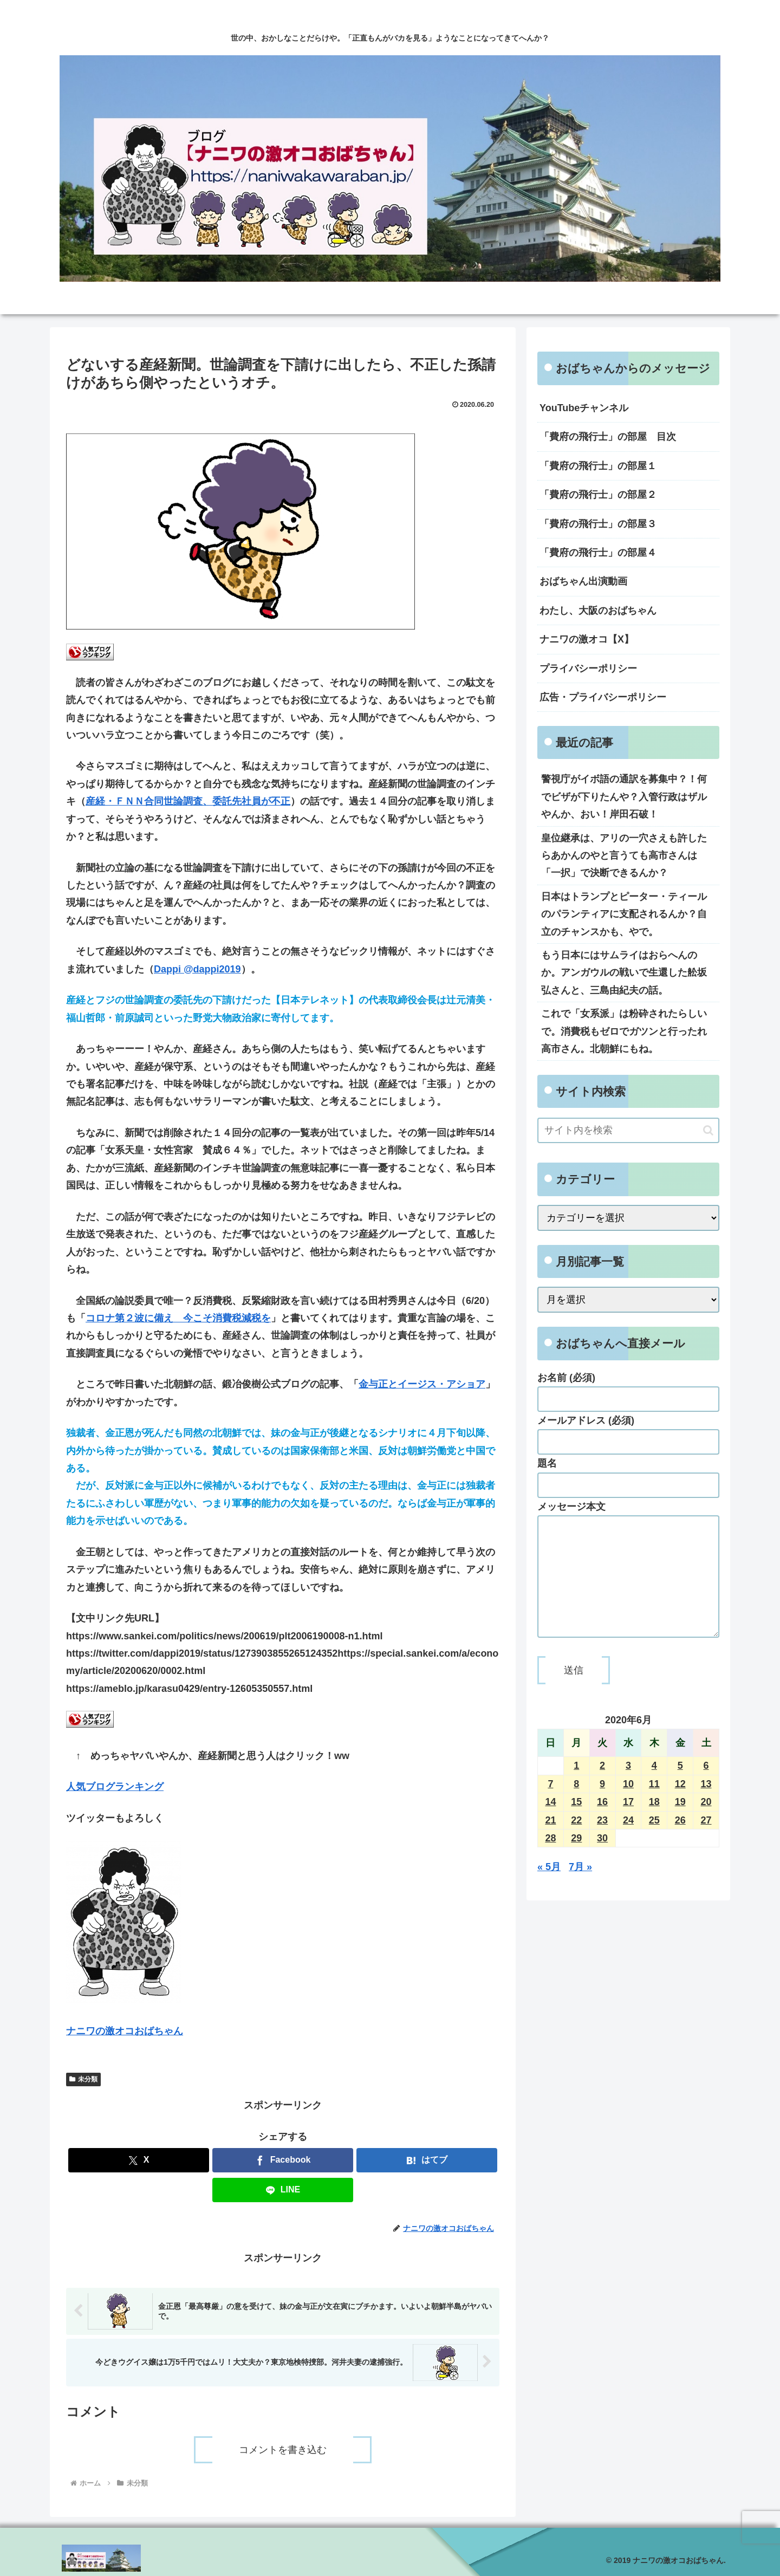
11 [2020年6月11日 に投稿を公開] (654, 1805)
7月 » (580, 1888)
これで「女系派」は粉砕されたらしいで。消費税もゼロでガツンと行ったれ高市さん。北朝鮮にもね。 (624, 1031)
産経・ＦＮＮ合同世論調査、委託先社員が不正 (188, 801)
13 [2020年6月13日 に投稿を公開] (706, 1805)
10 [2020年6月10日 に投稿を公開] (628, 1805)
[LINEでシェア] (282, 2190)
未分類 (83, 2079)
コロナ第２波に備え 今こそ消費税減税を (178, 1318)
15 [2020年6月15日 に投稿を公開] (576, 1823)
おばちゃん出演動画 (583, 581)
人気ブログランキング (115, 1786)
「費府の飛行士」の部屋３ (598, 523)
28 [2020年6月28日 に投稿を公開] (550, 1859)
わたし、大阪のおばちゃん (598, 610)
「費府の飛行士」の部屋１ (598, 465)
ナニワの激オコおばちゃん (124, 2031)
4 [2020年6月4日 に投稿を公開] (654, 1787)
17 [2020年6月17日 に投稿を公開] (628, 1823)
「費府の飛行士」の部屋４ (598, 552)
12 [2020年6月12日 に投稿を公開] (680, 1805)
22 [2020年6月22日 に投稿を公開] (576, 1842)
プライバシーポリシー (588, 668)
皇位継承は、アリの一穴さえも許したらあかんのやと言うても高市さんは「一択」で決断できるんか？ (624, 856)
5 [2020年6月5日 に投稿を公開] (680, 1787)
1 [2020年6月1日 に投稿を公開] (576, 1787)
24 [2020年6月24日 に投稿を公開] (628, 1842)
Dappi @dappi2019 (197, 969)
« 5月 (549, 1888)
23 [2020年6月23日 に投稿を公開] (602, 1842)
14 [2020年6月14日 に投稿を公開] (550, 1823)
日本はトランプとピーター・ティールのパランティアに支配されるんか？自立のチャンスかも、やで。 (624, 914)
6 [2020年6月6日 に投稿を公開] (706, 1787)
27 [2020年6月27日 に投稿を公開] (706, 1842)
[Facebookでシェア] (282, 2160)
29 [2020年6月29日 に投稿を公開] (576, 1859)
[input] (628, 1130)
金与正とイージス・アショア (422, 1384)
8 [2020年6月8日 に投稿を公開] (576, 1805)
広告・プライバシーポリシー (603, 697)
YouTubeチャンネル (584, 408)
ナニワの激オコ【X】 (587, 639)
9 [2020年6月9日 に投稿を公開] (602, 1805)
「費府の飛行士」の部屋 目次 (608, 436)
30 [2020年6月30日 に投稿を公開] (602, 1859)
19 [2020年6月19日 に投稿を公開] (680, 1823)
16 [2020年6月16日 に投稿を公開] (602, 1823)
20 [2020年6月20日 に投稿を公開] (706, 1823)
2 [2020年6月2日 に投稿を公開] (602, 1787)
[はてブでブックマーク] (426, 2160)
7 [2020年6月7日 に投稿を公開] (550, 1805)
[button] (708, 1130)
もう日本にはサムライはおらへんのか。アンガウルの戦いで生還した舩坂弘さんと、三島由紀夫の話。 (624, 973)
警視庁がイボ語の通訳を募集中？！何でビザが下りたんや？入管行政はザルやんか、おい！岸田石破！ (624, 797)
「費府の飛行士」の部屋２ (598, 494)
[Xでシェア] (138, 2160)
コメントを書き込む (283, 2449)
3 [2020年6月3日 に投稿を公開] (628, 1787)
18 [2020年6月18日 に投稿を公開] (654, 1823)
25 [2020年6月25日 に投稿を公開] (654, 1842)
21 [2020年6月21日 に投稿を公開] (550, 1842)
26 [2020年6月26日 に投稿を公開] (680, 1842)
